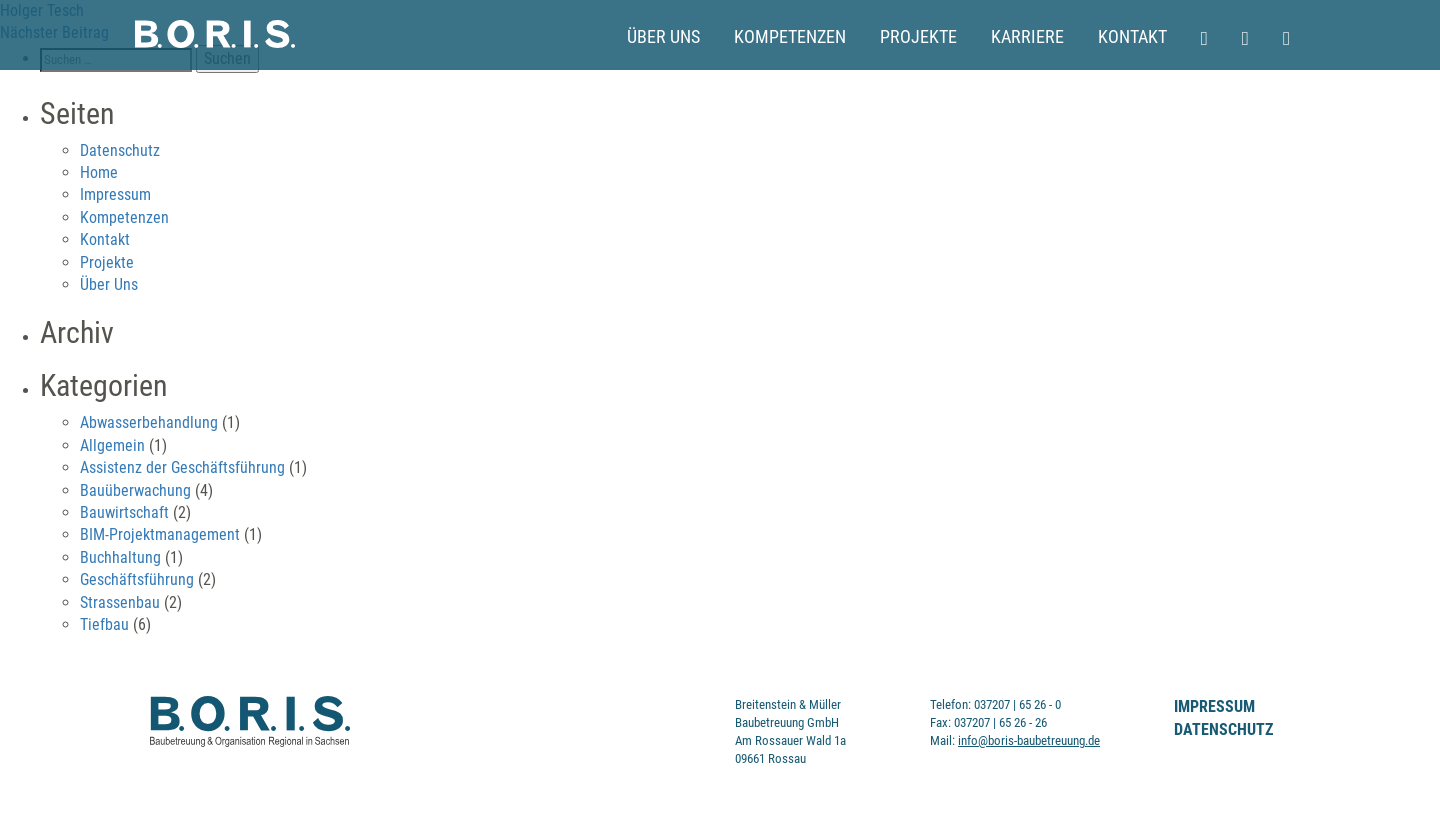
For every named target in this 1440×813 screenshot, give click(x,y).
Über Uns (663, 37)
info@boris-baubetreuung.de (1029, 740)
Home (99, 172)
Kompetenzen (790, 37)
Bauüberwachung (135, 490)
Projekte (918, 37)
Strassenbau (120, 602)
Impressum (115, 194)
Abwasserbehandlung (149, 422)
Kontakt (1132, 37)
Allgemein (112, 445)
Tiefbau (104, 624)
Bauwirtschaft (124, 512)
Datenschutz (120, 150)
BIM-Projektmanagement (160, 534)
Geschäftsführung (137, 579)
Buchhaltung (120, 557)
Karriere (1027, 37)
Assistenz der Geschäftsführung (182, 467)
